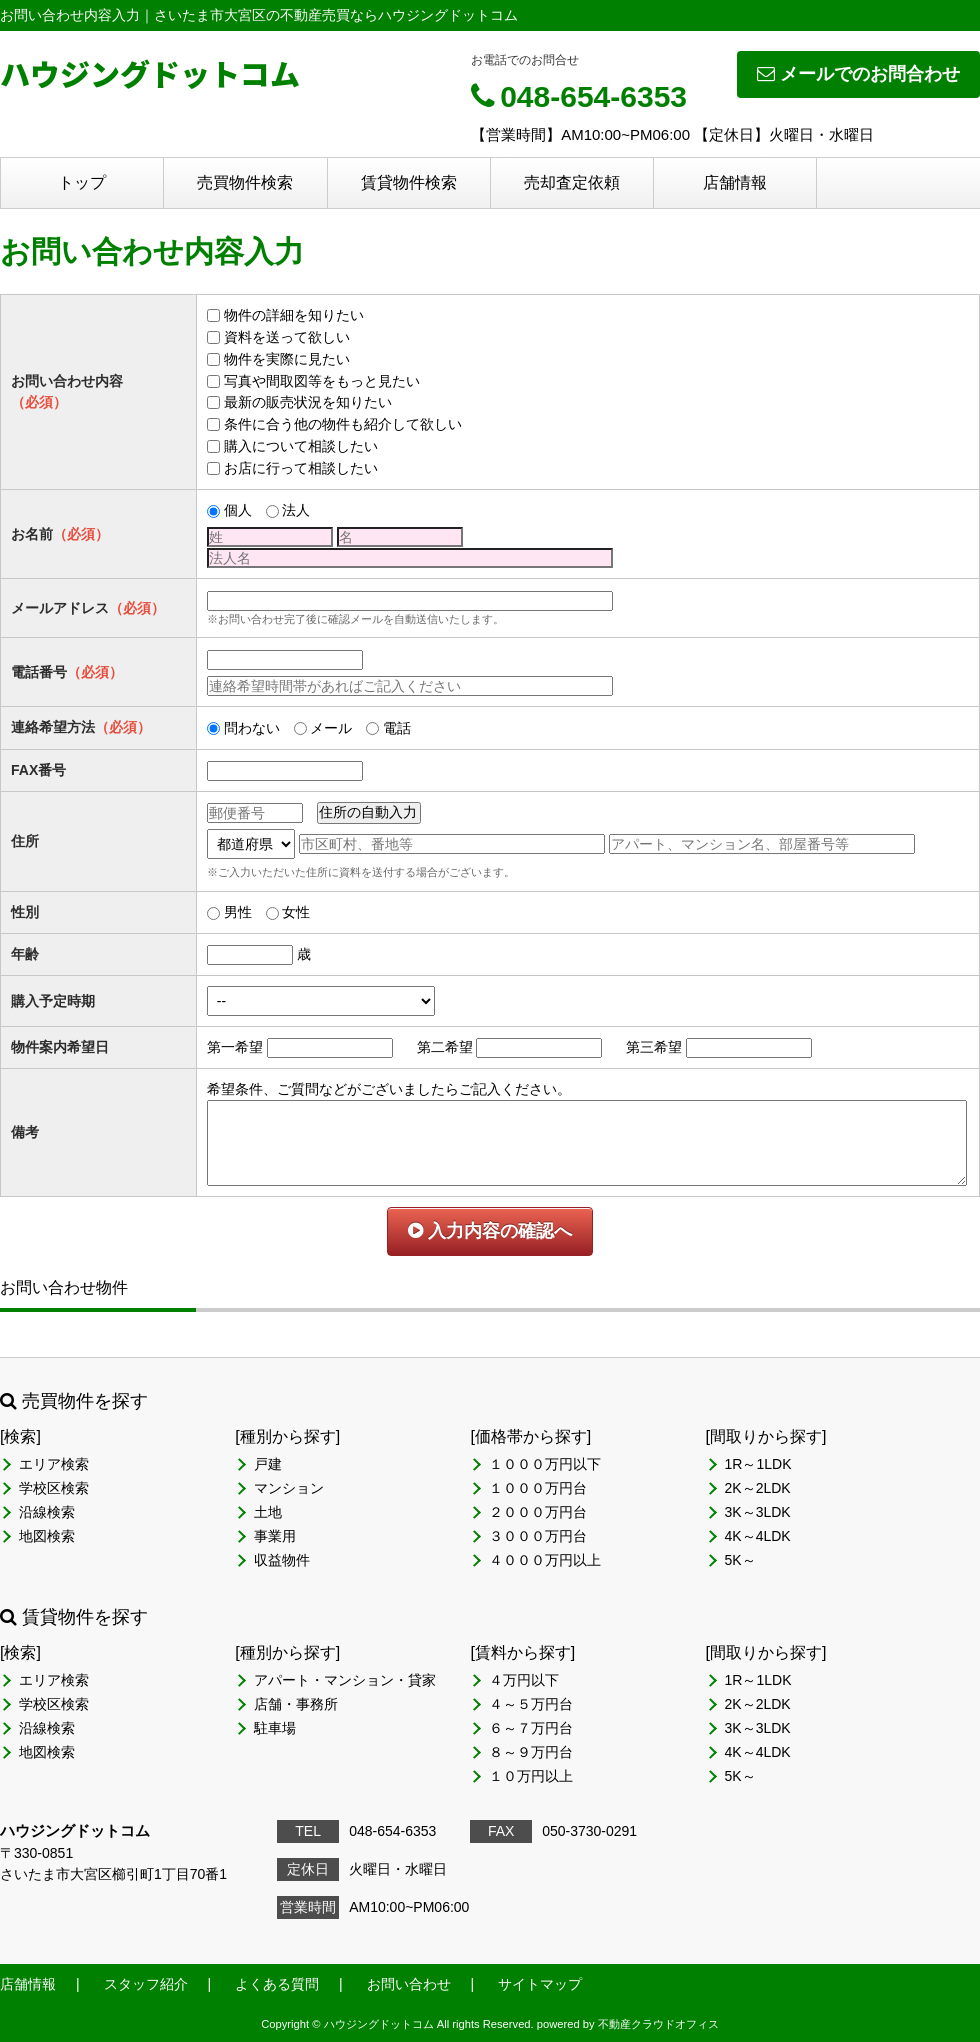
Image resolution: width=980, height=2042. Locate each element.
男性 (238, 912)
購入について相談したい (301, 446)
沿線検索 (47, 1512)
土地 (268, 1512)
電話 (397, 728)
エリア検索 (54, 1464)
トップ (82, 182)
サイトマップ (540, 1984)
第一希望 (235, 1047)
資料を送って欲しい (287, 337)
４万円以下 (524, 1680)
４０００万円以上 (545, 1560)
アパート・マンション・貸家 (345, 1680)
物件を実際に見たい (287, 359)
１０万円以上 (531, 1776)
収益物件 (282, 1560)
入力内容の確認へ (490, 1231)
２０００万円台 (538, 1512)
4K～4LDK (758, 1536)
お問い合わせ (409, 1984)
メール (331, 728)
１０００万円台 (538, 1488)
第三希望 (654, 1047)
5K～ (740, 1560)
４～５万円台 (531, 1704)
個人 (238, 510)
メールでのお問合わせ (858, 74)
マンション (289, 1488)
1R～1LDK (758, 1464)
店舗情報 (735, 182)
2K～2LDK (758, 1488)
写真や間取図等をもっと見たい (322, 381)
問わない (252, 728)
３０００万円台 (538, 1536)
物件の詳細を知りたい (294, 315)
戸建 (268, 1464)
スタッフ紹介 (146, 1984)
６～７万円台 (531, 1728)
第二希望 (445, 1047)
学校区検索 (54, 1488)
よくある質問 (277, 1984)
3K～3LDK (758, 1512)
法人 (296, 510)
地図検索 (47, 1536)
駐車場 (275, 1728)
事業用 (275, 1536)
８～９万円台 (531, 1752)
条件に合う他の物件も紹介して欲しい (343, 424)
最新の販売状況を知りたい (308, 402)
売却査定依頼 (572, 182)
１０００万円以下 (545, 1464)
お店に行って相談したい (301, 468)
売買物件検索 (245, 182)
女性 (296, 912)
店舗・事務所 (296, 1704)
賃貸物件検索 (409, 182)
